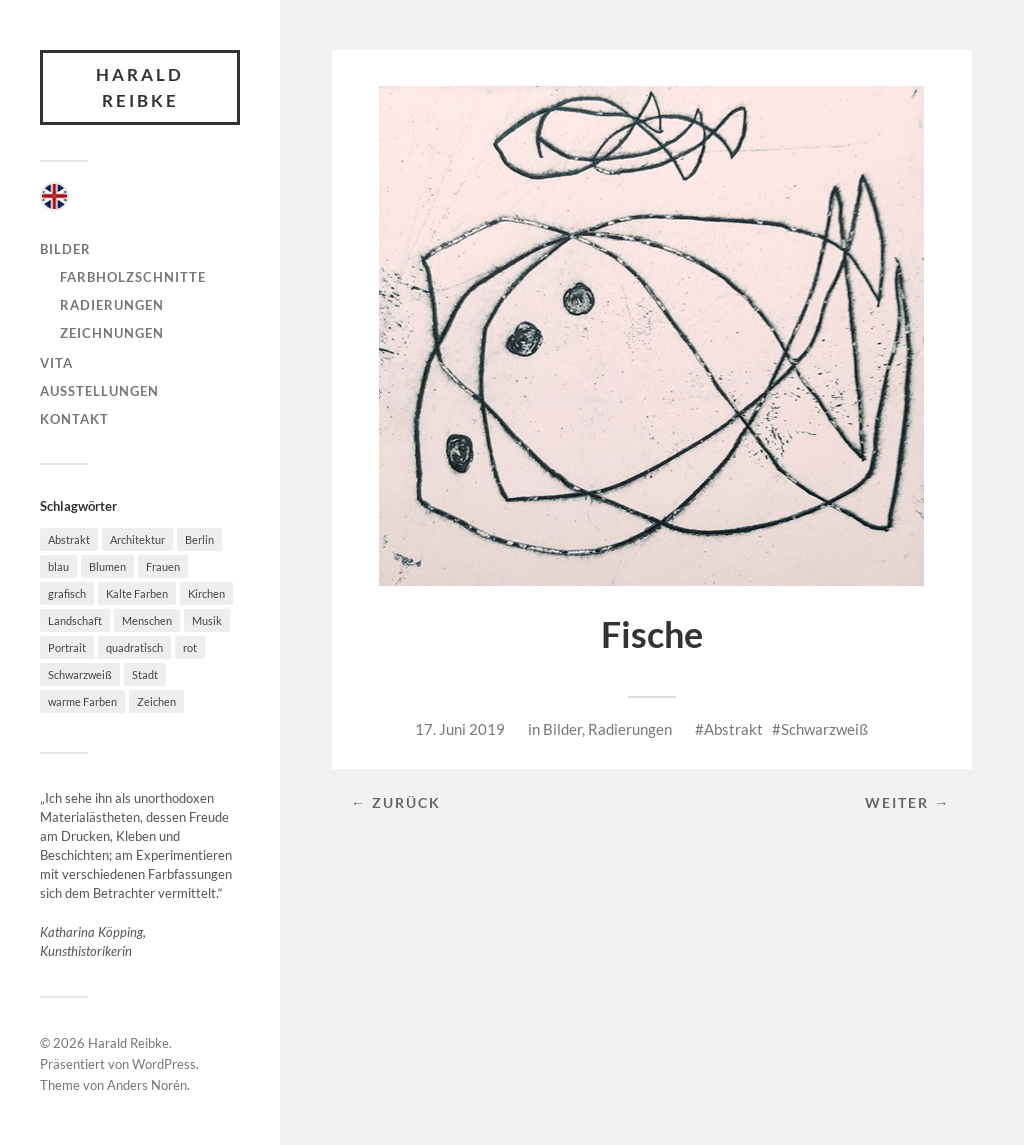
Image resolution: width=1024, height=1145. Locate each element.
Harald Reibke (140, 87)
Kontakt (74, 419)
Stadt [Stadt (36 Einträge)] (145, 674)
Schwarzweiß (824, 729)
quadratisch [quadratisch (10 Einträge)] (134, 647)
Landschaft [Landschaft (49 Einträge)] (75, 620)
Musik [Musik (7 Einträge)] (207, 620)
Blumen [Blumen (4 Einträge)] (107, 566)
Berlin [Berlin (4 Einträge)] (199, 539)
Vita (56, 363)
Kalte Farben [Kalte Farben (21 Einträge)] (137, 593)
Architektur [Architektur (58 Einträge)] (137, 539)
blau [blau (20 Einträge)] (58, 566)
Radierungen (112, 305)
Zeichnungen (112, 333)
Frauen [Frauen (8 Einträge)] (163, 566)
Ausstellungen (99, 391)
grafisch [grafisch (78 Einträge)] (67, 593)
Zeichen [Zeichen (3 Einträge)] (156, 701)
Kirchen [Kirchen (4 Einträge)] (206, 593)
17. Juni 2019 (460, 729)
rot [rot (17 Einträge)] (190, 647)
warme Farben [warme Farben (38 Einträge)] (82, 701)
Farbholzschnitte (133, 277)
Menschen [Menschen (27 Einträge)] (147, 620)
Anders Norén (147, 1085)
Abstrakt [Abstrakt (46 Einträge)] (69, 539)
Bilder (65, 249)
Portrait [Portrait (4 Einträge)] (67, 647)
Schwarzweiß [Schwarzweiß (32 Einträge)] (80, 674)
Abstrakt (733, 729)
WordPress (164, 1064)
